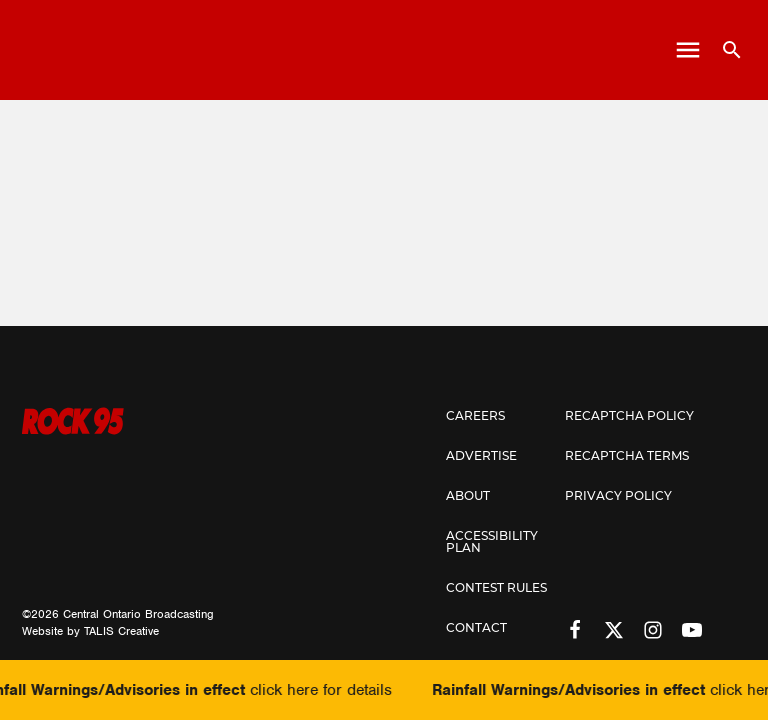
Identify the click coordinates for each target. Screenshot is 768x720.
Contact (476, 629)
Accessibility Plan (492, 543)
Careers (475, 417)
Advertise (481, 457)
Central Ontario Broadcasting (138, 614)
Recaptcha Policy (629, 417)
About (468, 497)
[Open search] (724, 50)
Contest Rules (496, 589)
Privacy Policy (618, 497)
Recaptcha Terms (627, 457)
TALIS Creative (121, 631)
